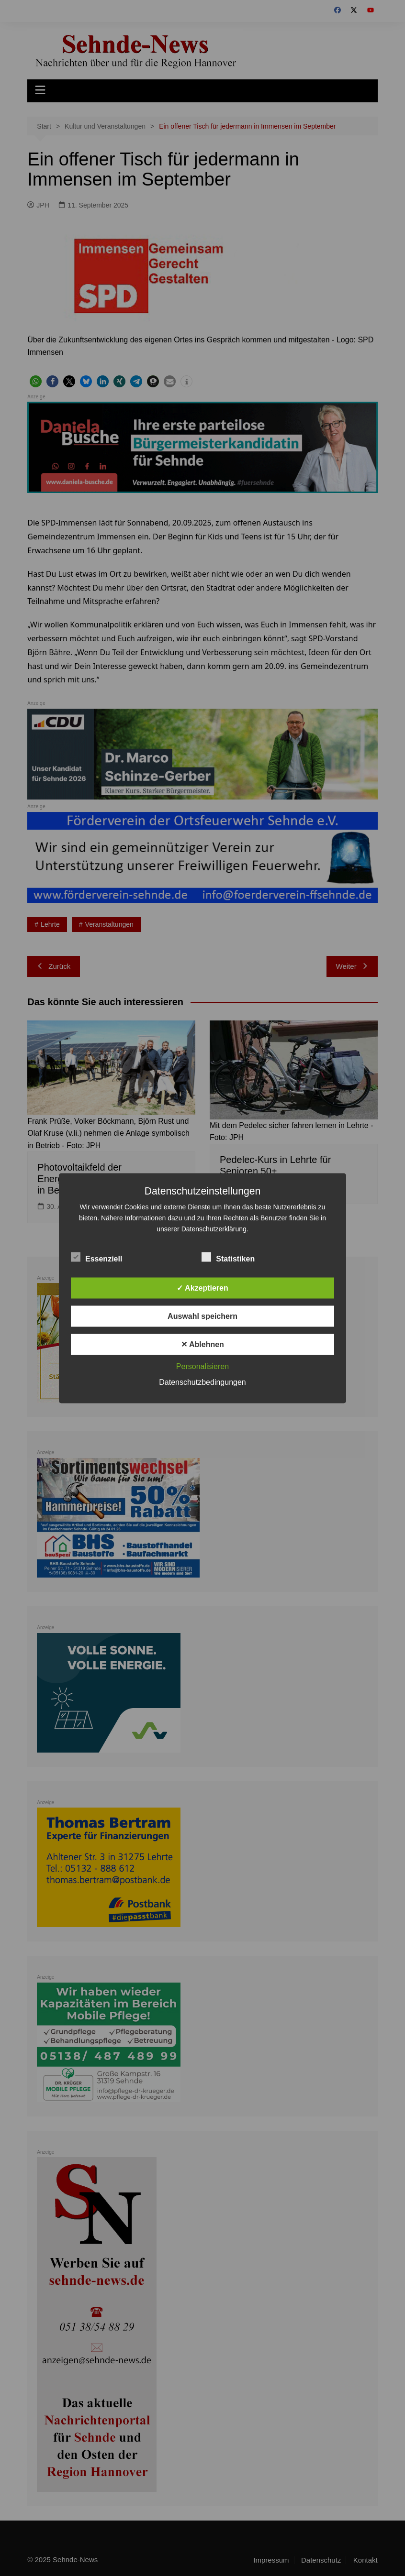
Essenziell (96, 1256)
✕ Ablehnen (202, 1344)
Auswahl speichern (202, 1316)
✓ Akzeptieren (202, 1287)
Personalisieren (202, 1366)
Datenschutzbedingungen (202, 1382)
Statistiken (228, 1256)
